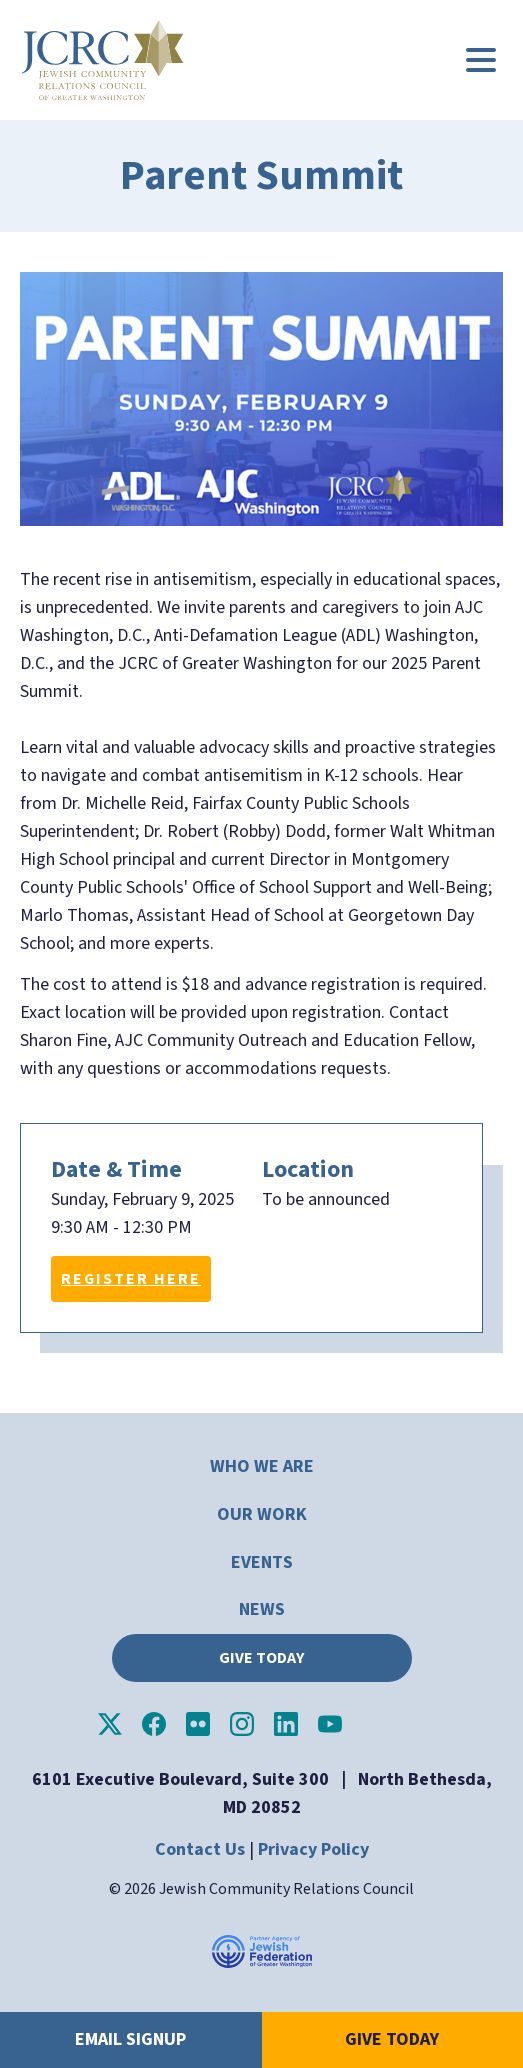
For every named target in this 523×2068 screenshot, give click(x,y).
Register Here (131, 1279)
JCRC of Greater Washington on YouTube (330, 1724)
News (262, 1609)
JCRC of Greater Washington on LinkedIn (286, 1724)
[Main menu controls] (481, 60)
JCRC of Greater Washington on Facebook (154, 1724)
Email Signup (130, 2039)
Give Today (261, 1658)
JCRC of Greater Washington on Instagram (242, 1724)
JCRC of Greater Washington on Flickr (198, 1724)
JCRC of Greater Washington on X (110, 1724)
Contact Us (200, 1849)
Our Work (262, 1514)
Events (262, 1562)
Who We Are (262, 1466)
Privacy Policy (313, 1849)
